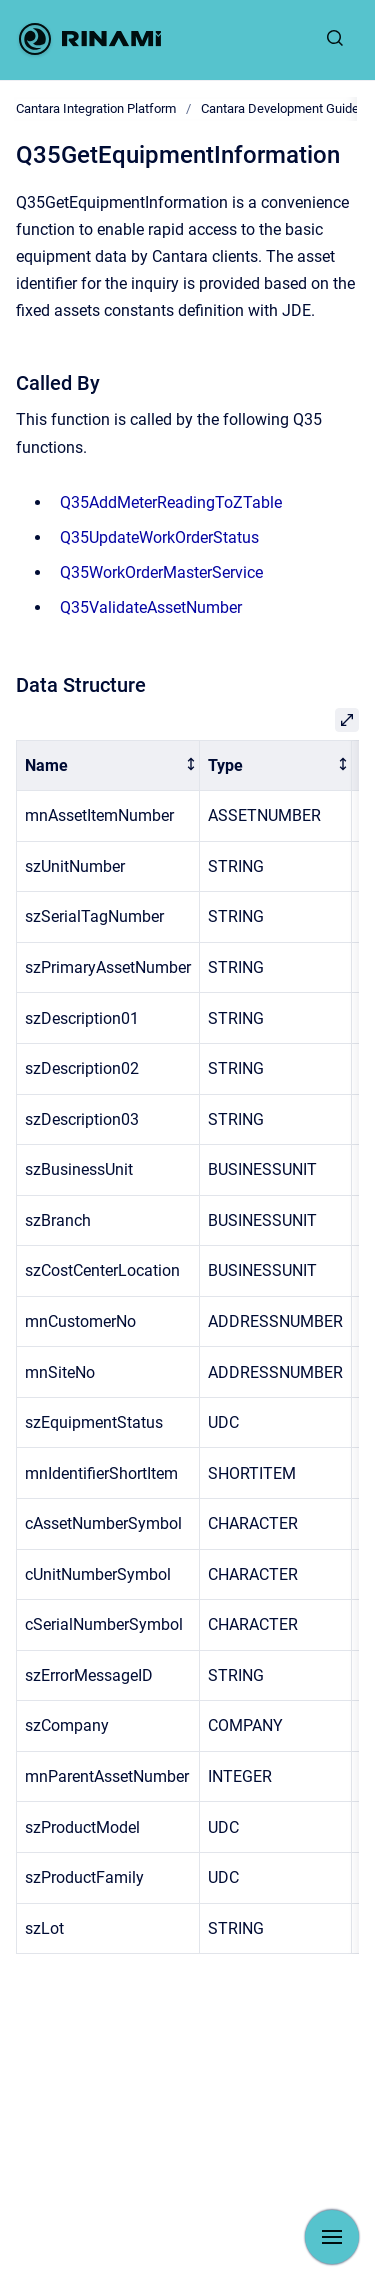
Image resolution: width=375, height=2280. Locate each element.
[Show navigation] (332, 2237)
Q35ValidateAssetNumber (151, 607)
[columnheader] (108, 765)
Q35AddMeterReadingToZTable (171, 502)
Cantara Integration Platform (96, 108)
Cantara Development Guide (280, 108)
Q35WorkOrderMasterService (161, 572)
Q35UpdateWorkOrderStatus (159, 537)
